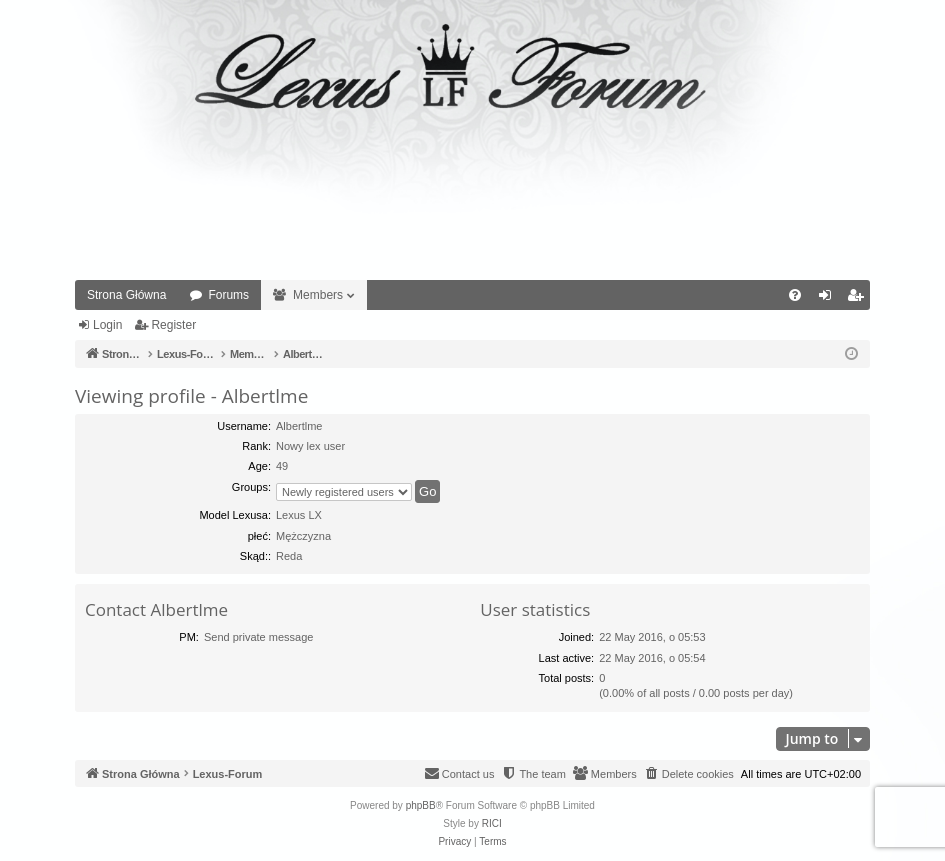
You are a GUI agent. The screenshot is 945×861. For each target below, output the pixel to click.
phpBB (421, 805)
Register (173, 325)
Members (318, 295)
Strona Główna (126, 295)
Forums (228, 295)
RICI (492, 823)
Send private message (258, 637)
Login (107, 325)
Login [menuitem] (829, 299)
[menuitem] (795, 295)
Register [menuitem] (859, 299)
